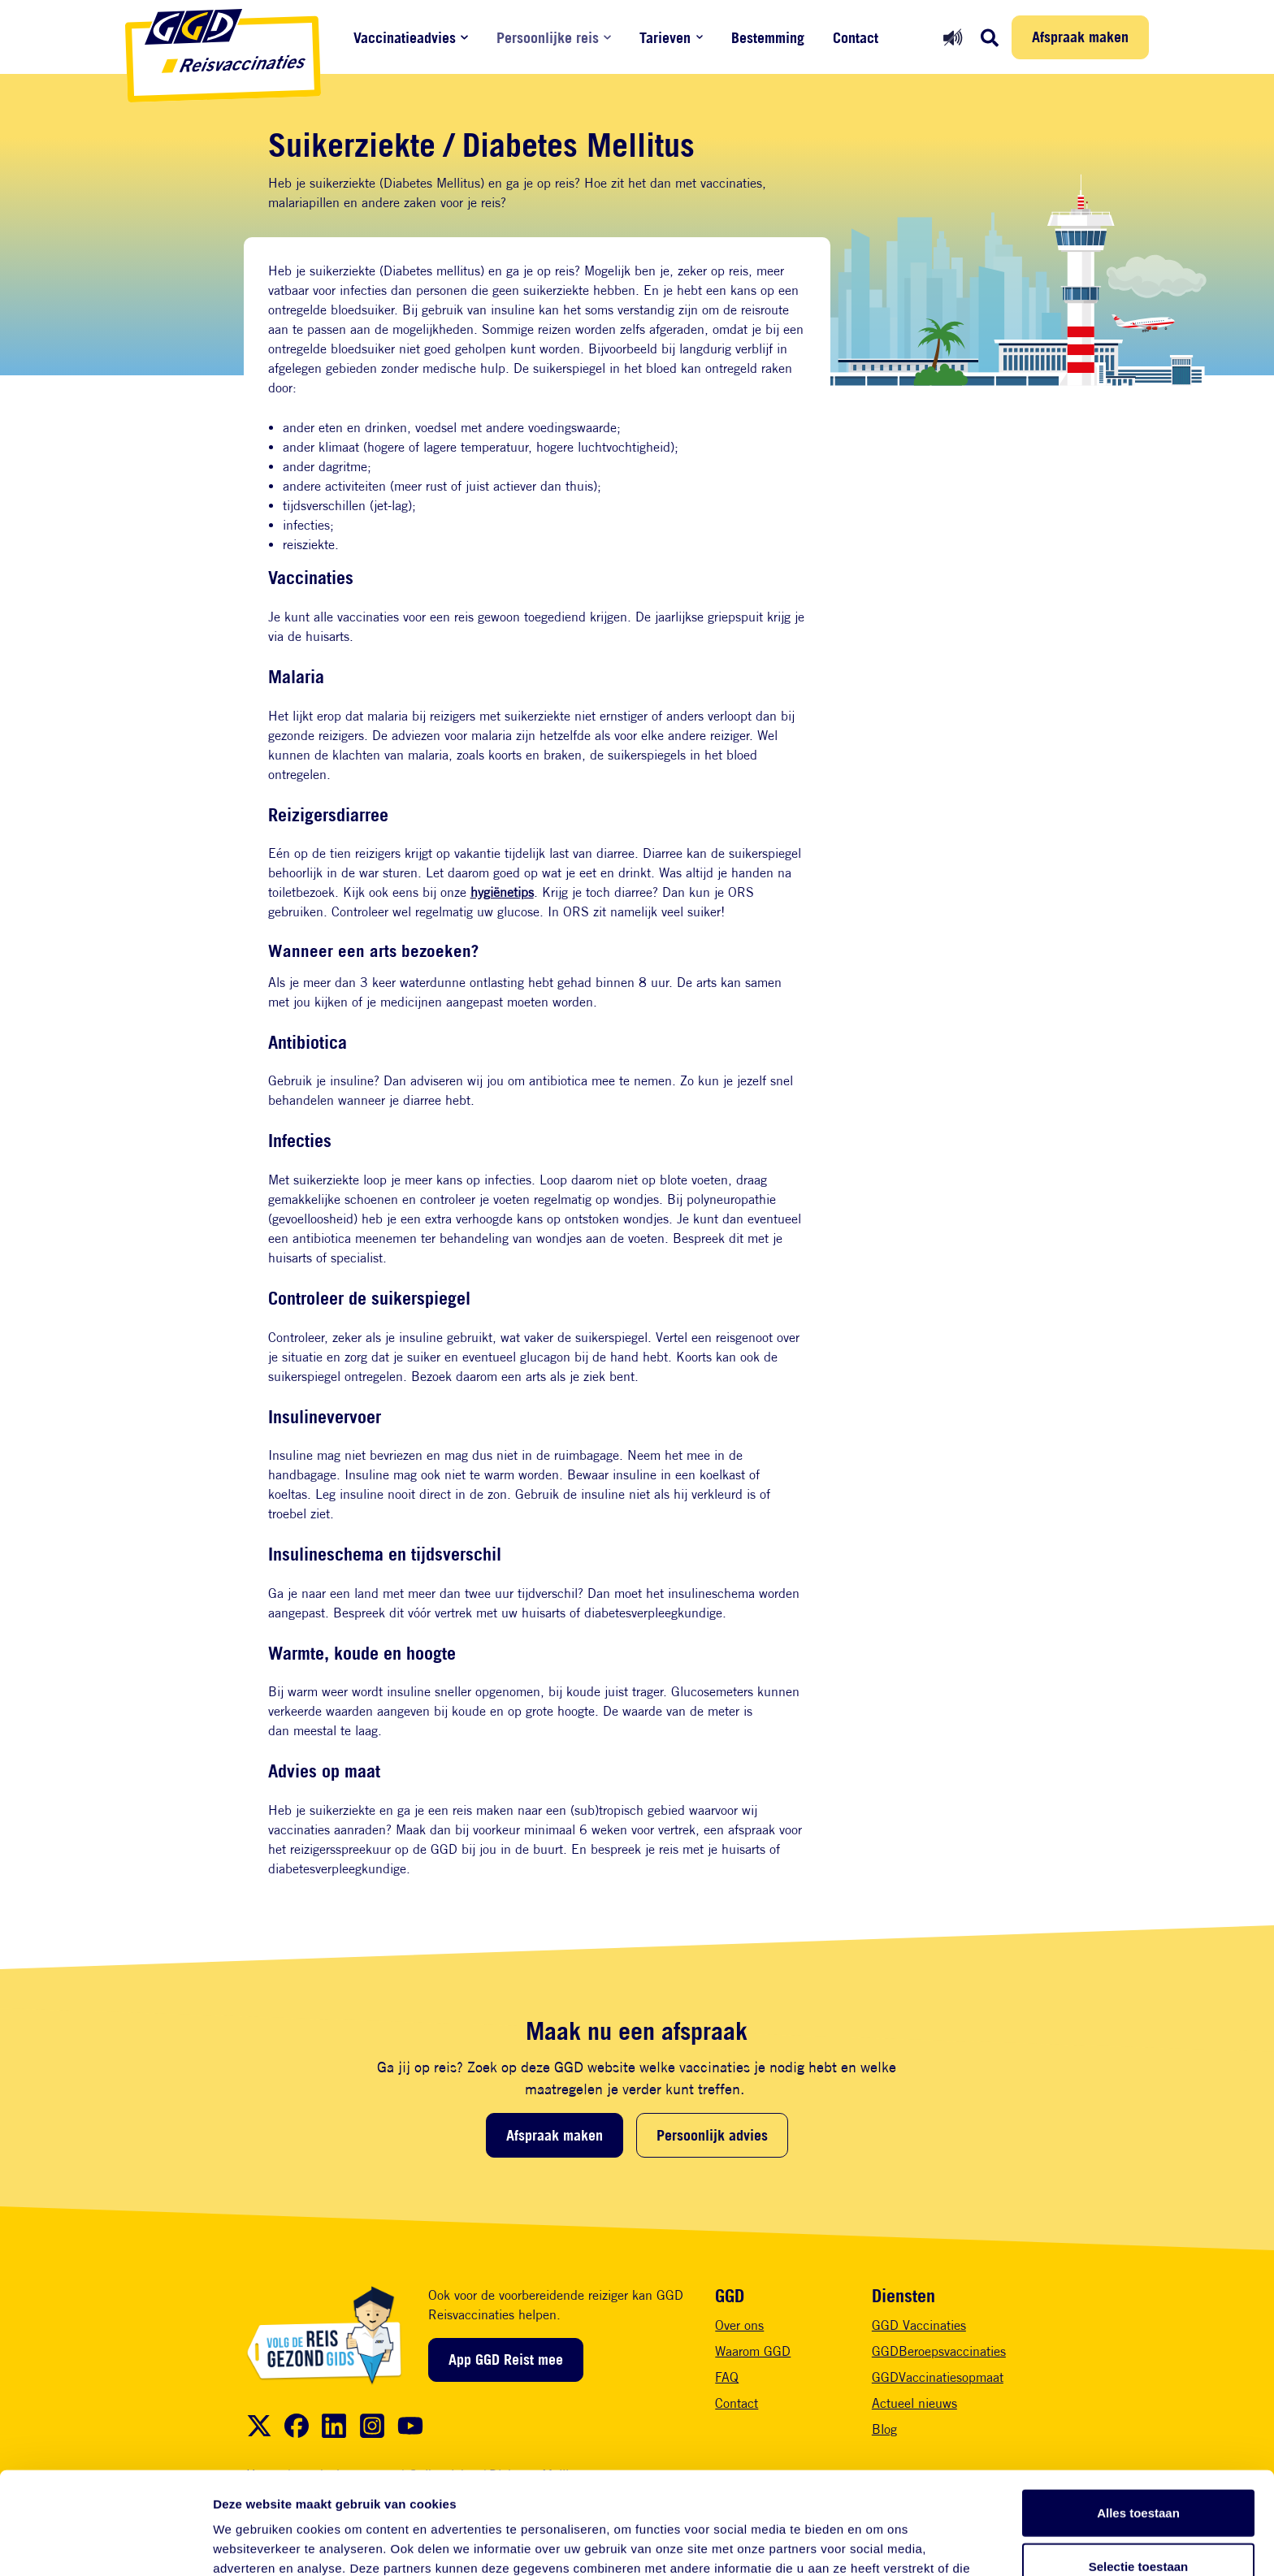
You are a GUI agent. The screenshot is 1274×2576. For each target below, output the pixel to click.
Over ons (739, 2325)
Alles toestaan (1138, 2416)
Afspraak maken (1080, 36)
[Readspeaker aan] (952, 37)
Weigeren (1138, 2523)
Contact (855, 37)
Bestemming (767, 37)
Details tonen (877, 2544)
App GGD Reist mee (505, 2359)
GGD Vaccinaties (919, 2325)
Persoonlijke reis (547, 37)
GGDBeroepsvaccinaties (939, 2351)
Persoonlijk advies (712, 2135)
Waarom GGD (753, 2351)
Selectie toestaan (1139, 2470)
